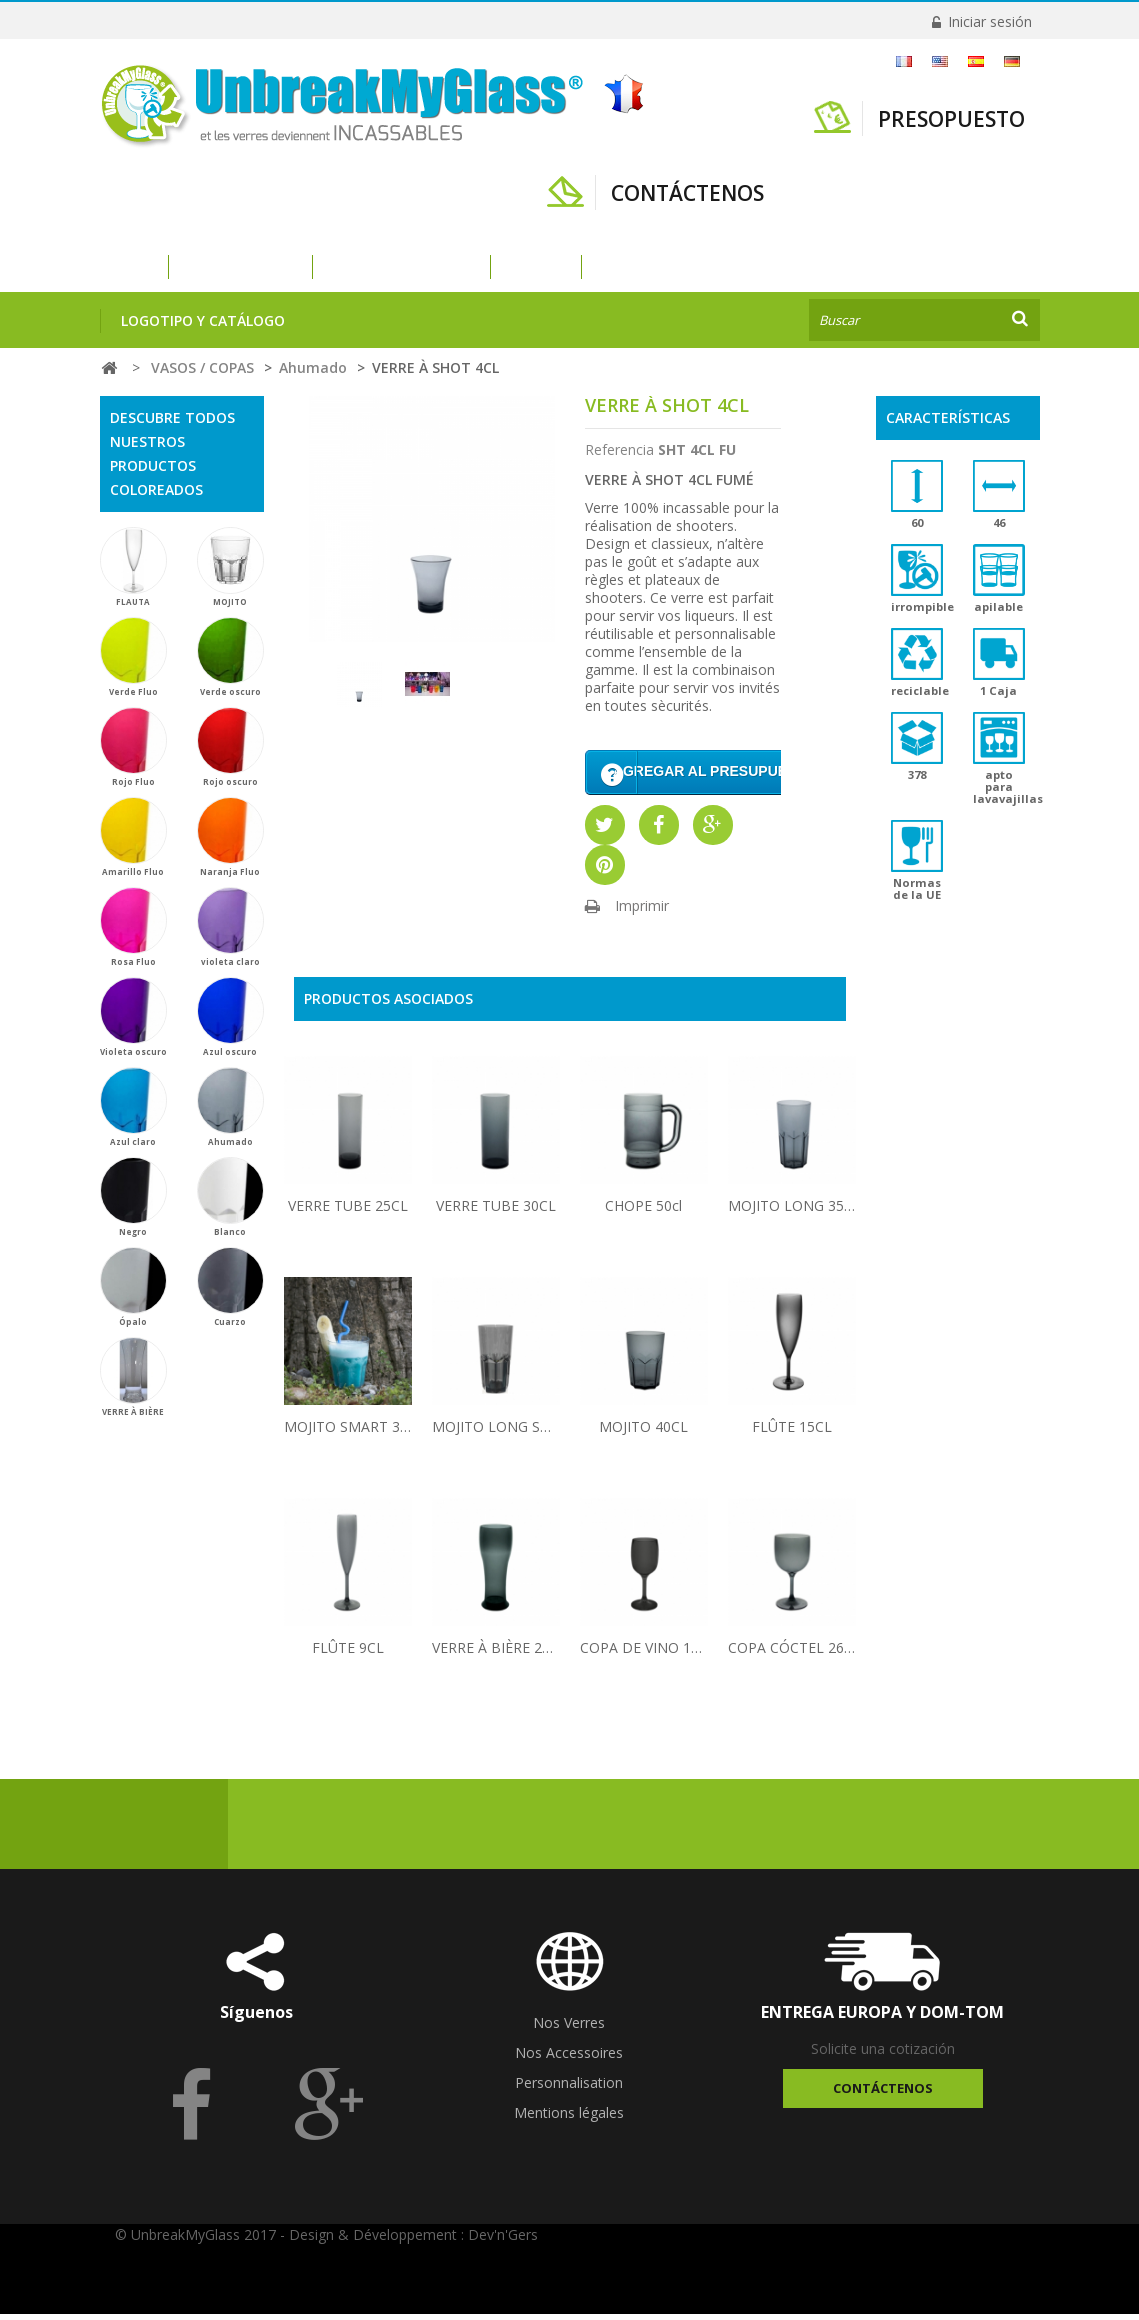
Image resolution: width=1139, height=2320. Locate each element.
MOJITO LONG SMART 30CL (496, 1432)
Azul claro (133, 1107)
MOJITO (230, 567)
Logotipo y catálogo (203, 320)
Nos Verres (569, 2028)
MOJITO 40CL (643, 1432)
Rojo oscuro (230, 747)
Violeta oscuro (133, 1017)
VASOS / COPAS (240, 266)
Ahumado (230, 1107)
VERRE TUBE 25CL (348, 1211)
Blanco (230, 1197)
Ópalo (133, 1287)
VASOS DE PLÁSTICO (401, 266)
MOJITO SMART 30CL (348, 1432)
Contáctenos (883, 2094)
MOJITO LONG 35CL (792, 1211)
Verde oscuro (230, 657)
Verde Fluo (133, 657)
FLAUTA (133, 567)
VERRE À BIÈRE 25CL (496, 1653)
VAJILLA (536, 266)
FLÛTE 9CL (348, 1653)
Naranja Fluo (230, 837)
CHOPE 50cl (643, 1211)
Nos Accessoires (569, 2058)
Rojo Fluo (133, 747)
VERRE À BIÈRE (133, 1377)
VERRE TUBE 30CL (496, 1211)
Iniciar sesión (988, 21)
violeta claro (230, 927)
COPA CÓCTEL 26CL (792, 1653)
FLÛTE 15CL (792, 1432)
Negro (133, 1197)
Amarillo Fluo (133, 837)
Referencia (619, 449)
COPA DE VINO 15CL (644, 1653)
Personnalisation (569, 2088)
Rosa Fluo (133, 927)
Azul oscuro (230, 1017)
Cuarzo (230, 1287)
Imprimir (642, 911)
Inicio (121, 266)
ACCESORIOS (645, 266)
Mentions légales (569, 2118)
